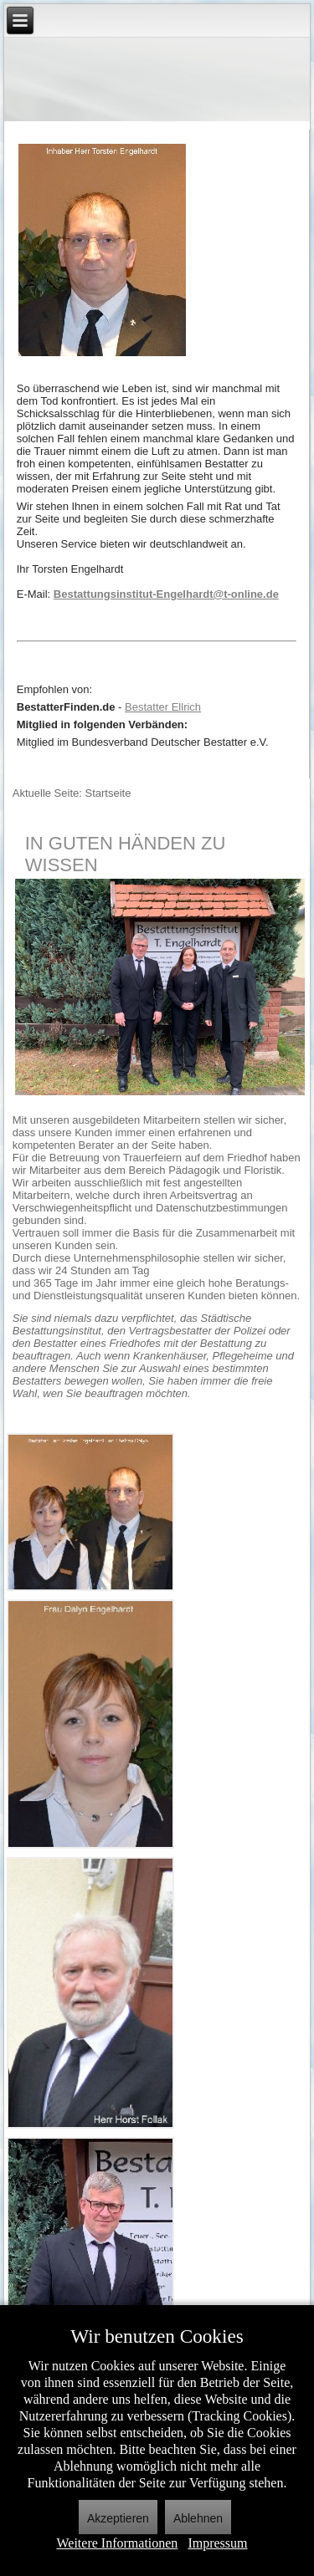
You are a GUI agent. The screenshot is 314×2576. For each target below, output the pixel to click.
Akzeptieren (118, 2518)
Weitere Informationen (117, 2543)
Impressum (217, 2543)
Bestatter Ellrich (163, 707)
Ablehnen (198, 2518)
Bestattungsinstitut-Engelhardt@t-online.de (166, 594)
